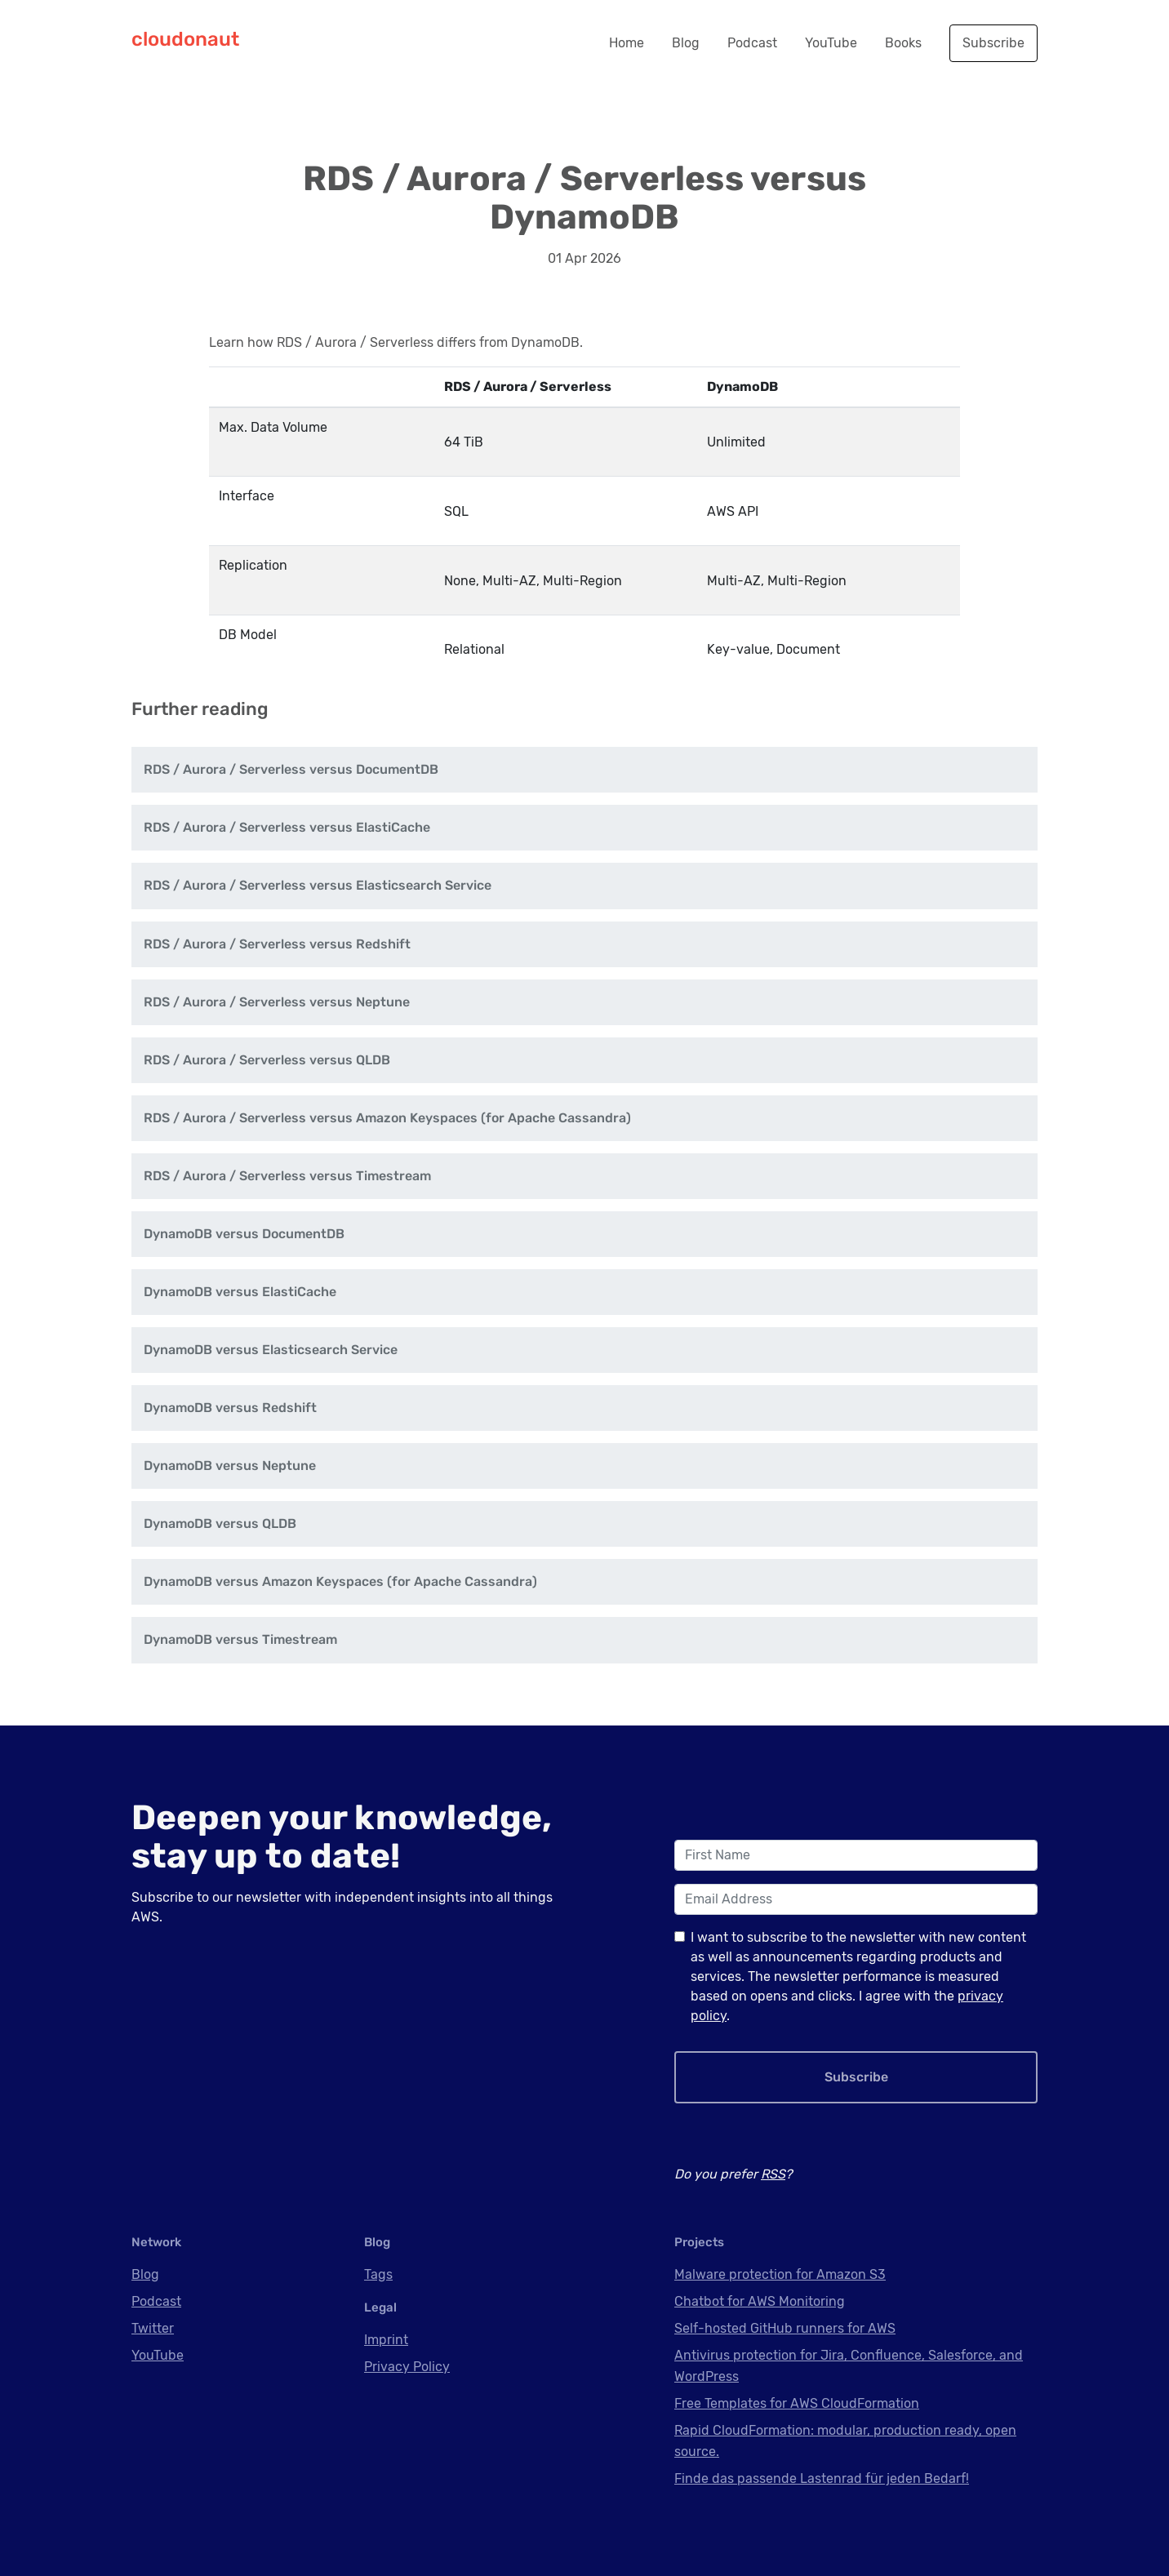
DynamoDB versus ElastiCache (240, 1291)
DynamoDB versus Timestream (240, 1639)
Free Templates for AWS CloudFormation (796, 2403)
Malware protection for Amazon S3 (780, 2274)
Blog (686, 43)
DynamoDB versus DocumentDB (244, 1233)
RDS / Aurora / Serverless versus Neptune (277, 1002)
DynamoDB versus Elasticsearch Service (271, 1349)
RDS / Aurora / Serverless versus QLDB (267, 1060)
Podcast (752, 43)
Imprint (386, 2339)
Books (903, 43)
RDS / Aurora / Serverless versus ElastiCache (287, 827)
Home (626, 43)
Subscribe (993, 43)
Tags (378, 2274)
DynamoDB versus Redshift (230, 1407)
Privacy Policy (407, 2366)
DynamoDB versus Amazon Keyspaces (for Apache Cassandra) (340, 1581)
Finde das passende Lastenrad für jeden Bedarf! (821, 2478)
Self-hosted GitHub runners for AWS (785, 2328)
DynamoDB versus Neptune (230, 1465)
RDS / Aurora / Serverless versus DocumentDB (291, 769)
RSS (773, 2174)
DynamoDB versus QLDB (220, 1523)
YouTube (831, 43)
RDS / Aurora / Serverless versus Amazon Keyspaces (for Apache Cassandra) (387, 1118)
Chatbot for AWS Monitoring (759, 2301)
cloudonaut (185, 39)
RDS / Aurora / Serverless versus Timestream (287, 1176)
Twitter (152, 2328)
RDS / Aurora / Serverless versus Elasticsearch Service (317, 885)
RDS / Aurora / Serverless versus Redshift (277, 944)
